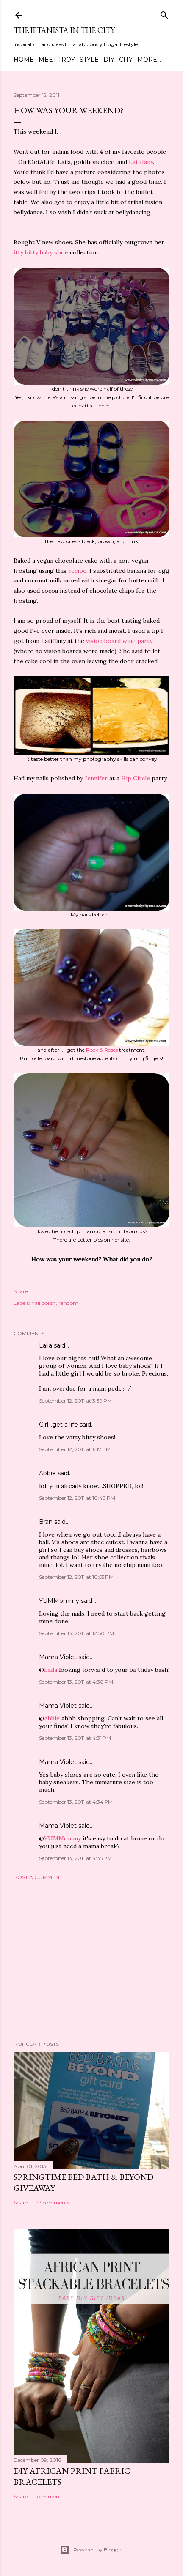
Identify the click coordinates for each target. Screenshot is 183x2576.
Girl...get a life (58, 1424)
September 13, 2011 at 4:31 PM (75, 1738)
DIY (108, 59)
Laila (45, 1345)
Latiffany (141, 162)
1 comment (47, 2496)
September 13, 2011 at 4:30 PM (76, 1682)
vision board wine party (119, 641)
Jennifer (96, 778)
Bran (46, 1522)
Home (24, 59)
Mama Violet (58, 1657)
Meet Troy (57, 59)
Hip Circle (135, 778)
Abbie (47, 1473)
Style (89, 59)
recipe (77, 570)
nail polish (43, 1303)
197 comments (51, 2202)
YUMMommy (59, 1601)
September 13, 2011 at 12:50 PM (76, 1633)
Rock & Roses (102, 1050)
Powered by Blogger (91, 2550)
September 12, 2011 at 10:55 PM (76, 1577)
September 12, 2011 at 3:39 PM (75, 1400)
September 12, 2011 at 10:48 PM (77, 1498)
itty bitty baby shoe (41, 252)
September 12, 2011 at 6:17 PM (75, 1449)
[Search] (164, 13)
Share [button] (21, 1291)
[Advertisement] (91, 1960)
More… (149, 59)
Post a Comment (38, 1877)
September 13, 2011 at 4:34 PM (76, 1802)
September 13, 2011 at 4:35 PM (75, 1858)
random (68, 1303)
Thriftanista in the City (64, 30)
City (126, 59)
